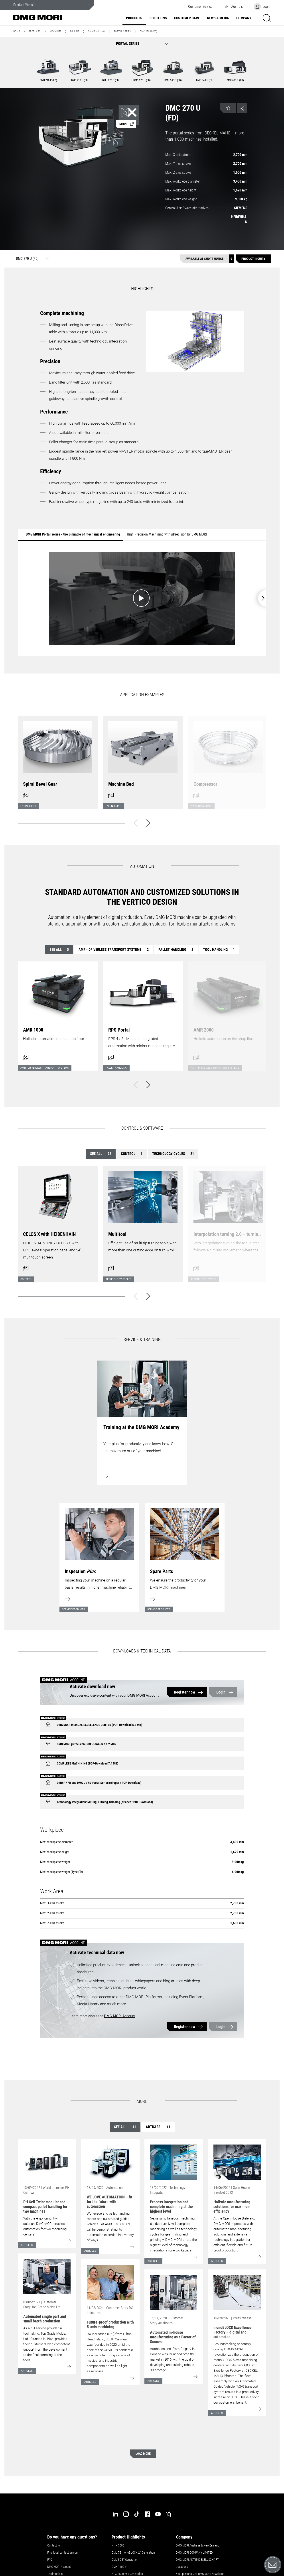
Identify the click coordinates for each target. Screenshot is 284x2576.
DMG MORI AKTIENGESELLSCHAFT (197, 2559)
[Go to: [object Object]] (47, 2162)
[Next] (148, 823)
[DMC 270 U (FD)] (31, 258)
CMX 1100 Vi (119, 2566)
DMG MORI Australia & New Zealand (198, 2545)
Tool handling (219, 949)
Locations (182, 2566)
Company (243, 18)
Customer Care (187, 18)
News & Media (218, 18)
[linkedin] (115, 2514)
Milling (74, 31)
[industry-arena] (169, 2514)
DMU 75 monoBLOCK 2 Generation (133, 2552)
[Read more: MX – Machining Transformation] (129, 116)
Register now (184, 1692)
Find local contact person (62, 2552)
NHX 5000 (118, 2545)
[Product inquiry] (253, 258)
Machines (55, 31)
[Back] (135, 823)
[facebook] (147, 2514)
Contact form (55, 2545)
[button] (200, 6)
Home (16, 31)
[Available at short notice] (207, 258)
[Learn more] (99, 1555)
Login (220, 1692)
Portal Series (122, 31)
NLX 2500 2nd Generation (127, 2574)
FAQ (49, 2559)
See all (59, 949)
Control (131, 1154)
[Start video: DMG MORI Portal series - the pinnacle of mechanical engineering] (142, 598)
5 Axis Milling (96, 31)
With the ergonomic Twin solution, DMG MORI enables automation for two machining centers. (45, 2226)
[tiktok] (137, 2514)
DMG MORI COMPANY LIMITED (194, 2552)
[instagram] (126, 2514)
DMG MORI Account (143, 1695)
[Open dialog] (58, 760)
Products (134, 18)
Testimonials (55, 2574)
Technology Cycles (173, 1154)
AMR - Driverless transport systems (114, 949)
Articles (158, 2127)
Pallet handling (175, 949)
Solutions (158, 18)
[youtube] (158, 2514)
